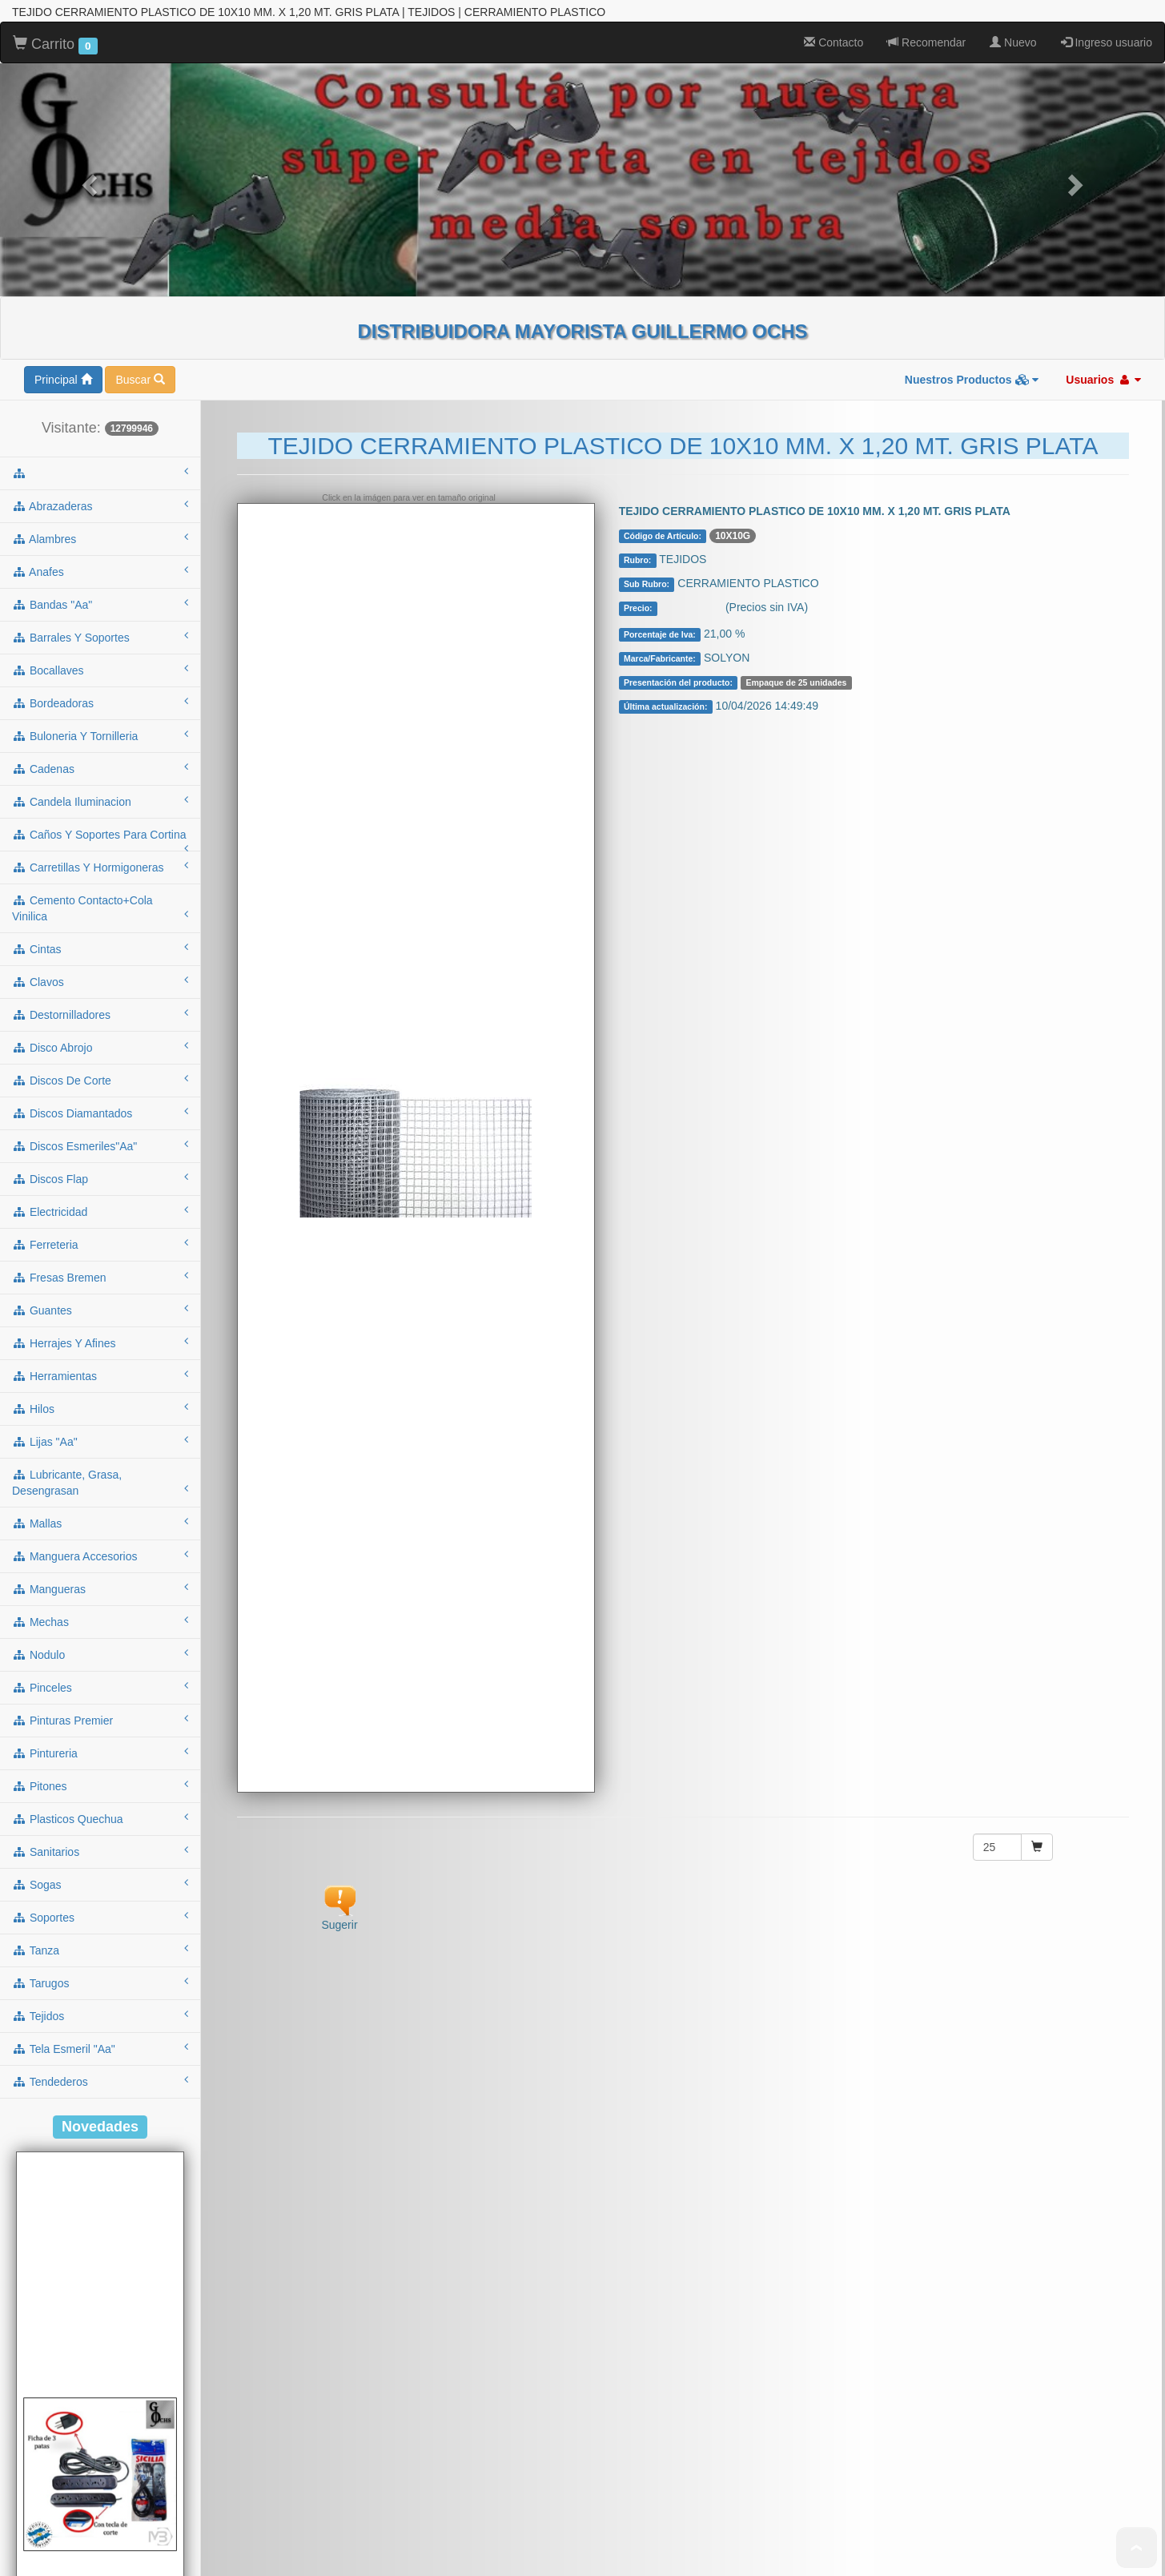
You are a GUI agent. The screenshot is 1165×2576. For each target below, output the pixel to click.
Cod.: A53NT (100, 2516)
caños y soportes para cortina (100, 546)
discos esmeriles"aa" (100, 852)
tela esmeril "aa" (100, 1755)
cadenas (100, 475)
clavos (100, 688)
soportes (100, 1623)
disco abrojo (100, 754)
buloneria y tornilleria (100, 442)
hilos (100, 1115)
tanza (100, 1656)
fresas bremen (100, 983)
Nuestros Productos (972, 86)
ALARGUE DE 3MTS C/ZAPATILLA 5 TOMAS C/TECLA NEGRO (100, 2549)
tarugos (100, 1689)
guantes (100, 1016)
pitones (100, 1492)
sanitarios (100, 1558)
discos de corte (100, 786)
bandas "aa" (100, 311)
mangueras (100, 1295)
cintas (100, 655)
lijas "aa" (100, 1148)
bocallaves (100, 376)
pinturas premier (100, 1426)
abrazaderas (100, 212)
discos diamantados (100, 819)
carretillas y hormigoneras (100, 573)
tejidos (100, 1722)
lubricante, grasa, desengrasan (100, 1189)
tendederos (100, 1788)
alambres (100, 245)
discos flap (100, 885)
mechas (100, 1328)
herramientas (100, 1082)
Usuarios (1103, 86)
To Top (1136, 2547)
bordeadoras (100, 409)
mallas (100, 1229)
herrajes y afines (100, 1049)
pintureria (100, 1459)
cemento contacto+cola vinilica (100, 615)
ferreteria (100, 951)
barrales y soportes (100, 343)
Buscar (139, 86)
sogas (100, 1591)
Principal (63, 86)
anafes (100, 278)
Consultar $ (693, 315)
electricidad (100, 918)
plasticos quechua (100, 1525)
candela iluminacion (100, 508)
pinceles (100, 1394)
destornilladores (100, 721)
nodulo (100, 1361)
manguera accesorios (100, 1262)
